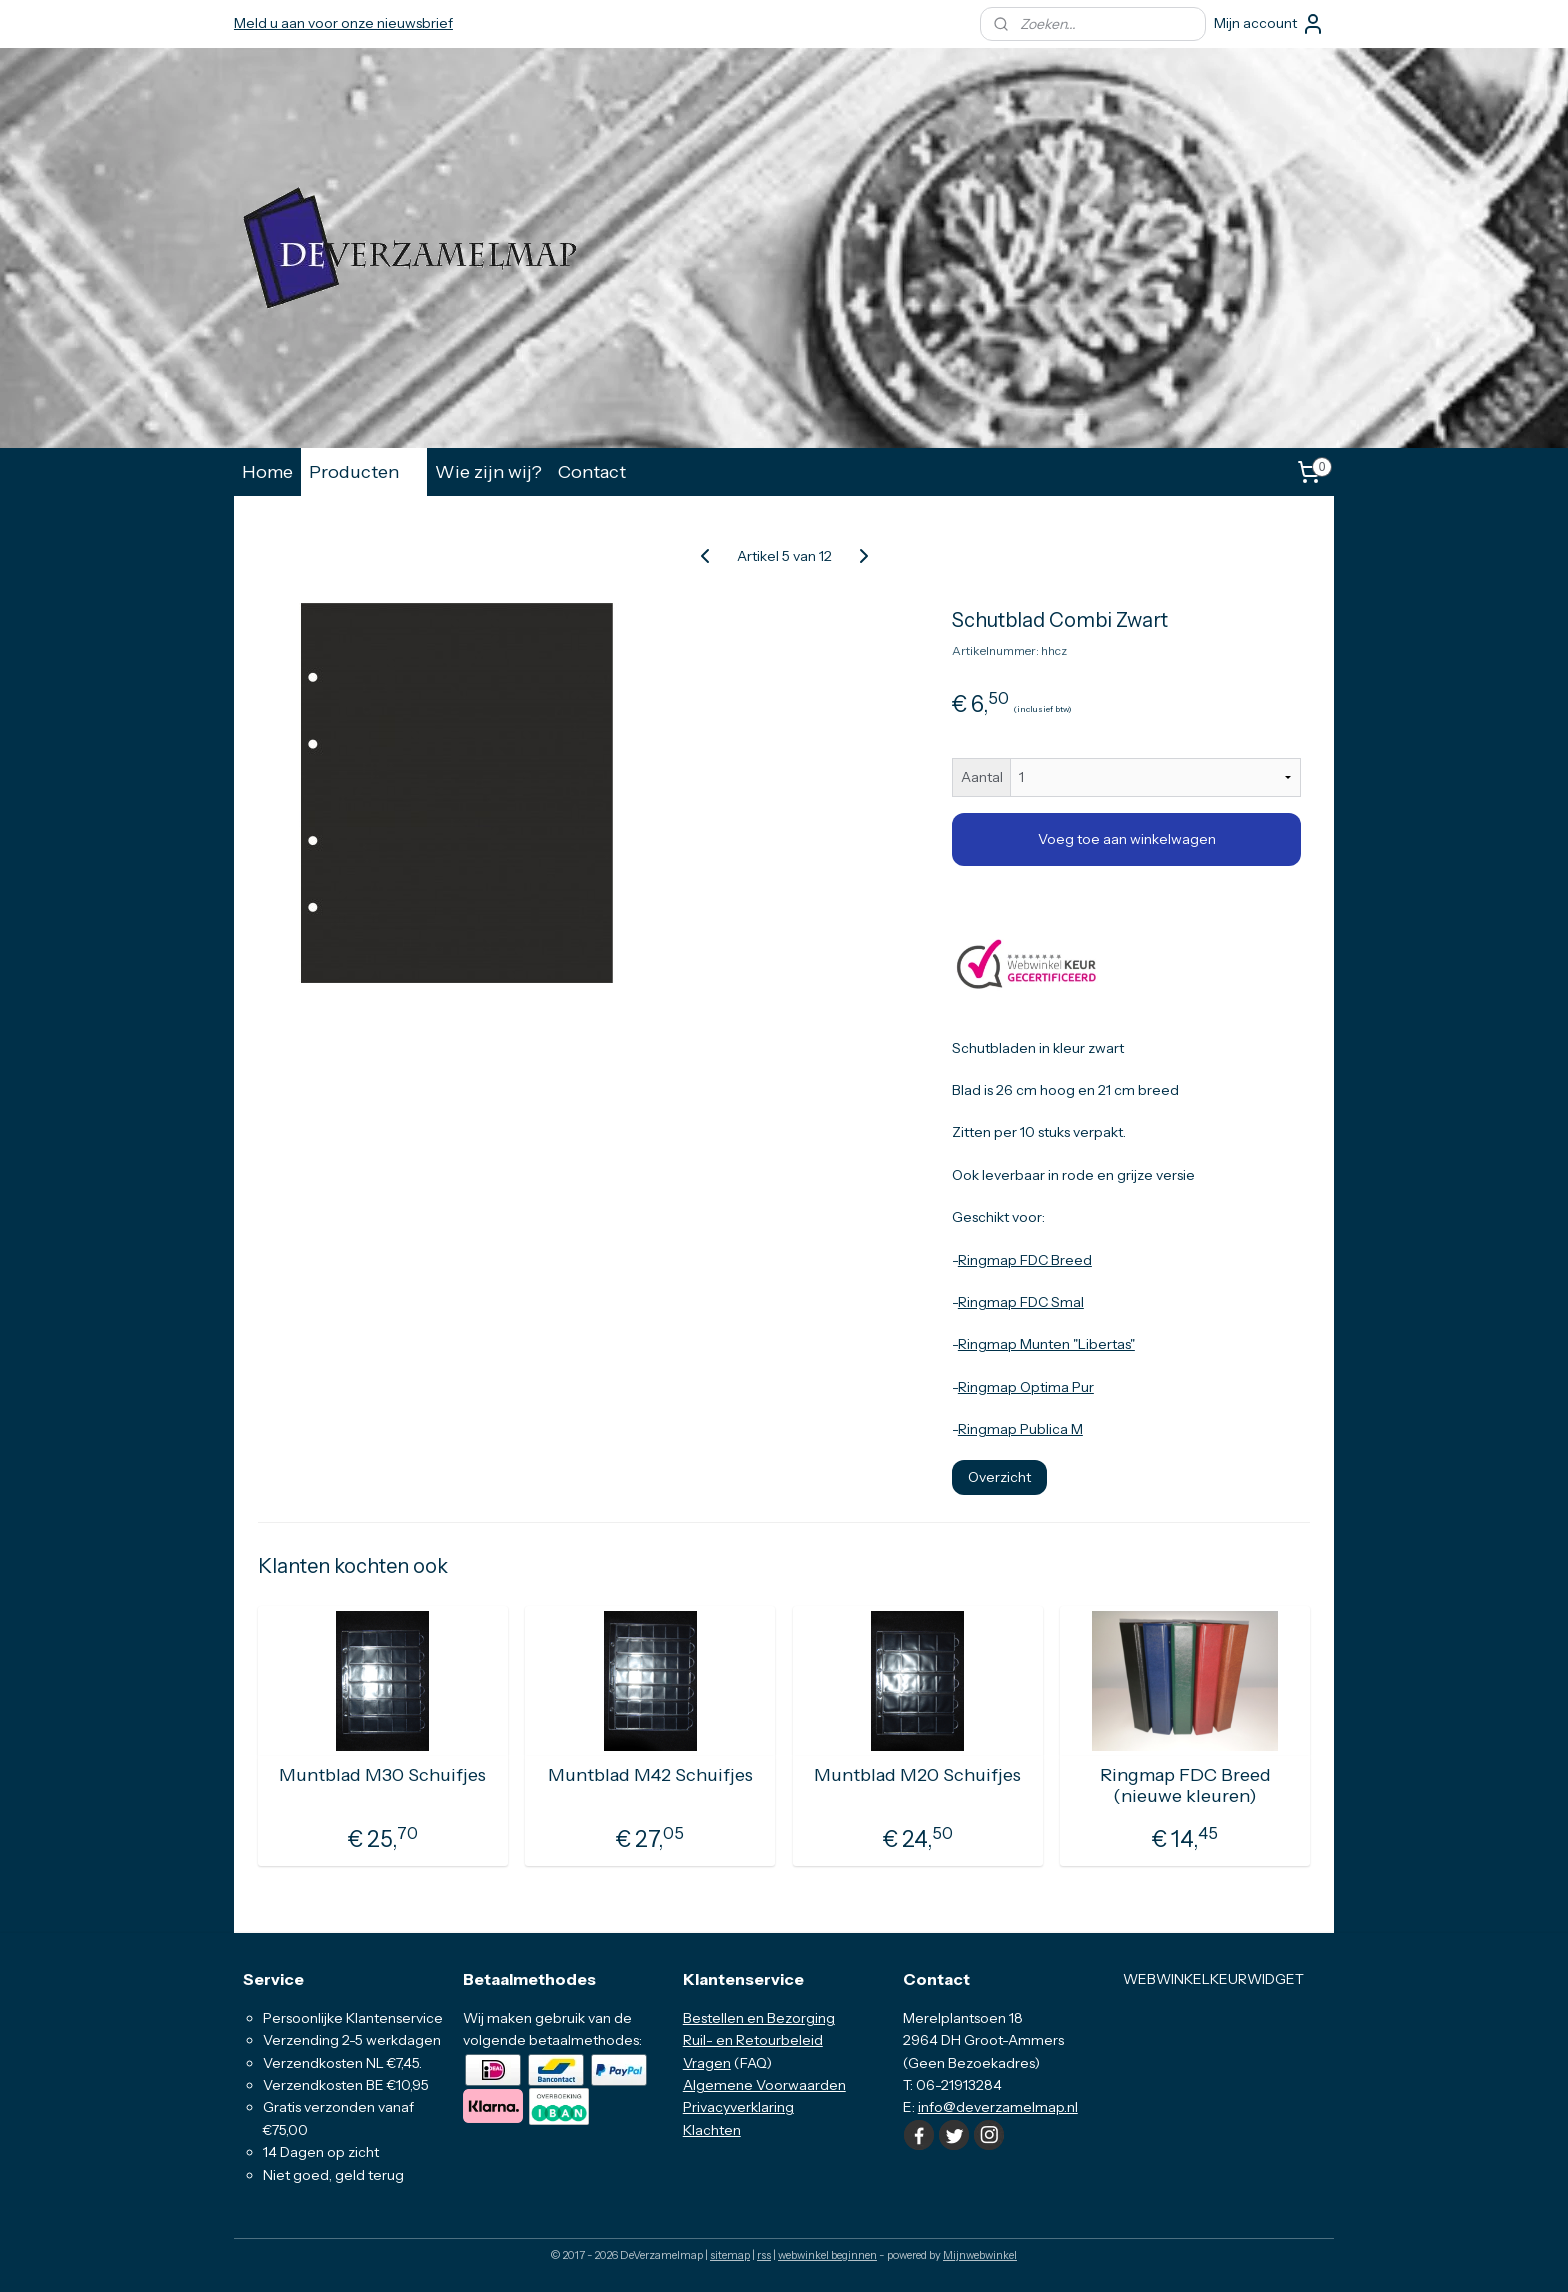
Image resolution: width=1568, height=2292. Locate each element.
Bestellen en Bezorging (759, 2018)
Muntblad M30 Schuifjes (382, 1775)
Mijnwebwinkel (980, 2255)
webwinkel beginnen (827, 2255)
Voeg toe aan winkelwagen (1127, 839)
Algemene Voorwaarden (764, 2085)
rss (764, 2255)
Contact (592, 471)
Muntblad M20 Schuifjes (917, 1775)
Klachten (712, 2130)
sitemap (730, 2255)
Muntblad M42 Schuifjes (650, 1775)
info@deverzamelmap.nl (998, 2107)
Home (267, 471)
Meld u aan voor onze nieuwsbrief (343, 23)
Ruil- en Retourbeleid (753, 2040)
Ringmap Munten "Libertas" (1046, 1344)
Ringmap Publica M (1020, 1429)
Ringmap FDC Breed (1025, 1260)
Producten (364, 471)
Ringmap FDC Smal (1021, 1302)
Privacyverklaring (738, 2107)
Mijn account (1269, 24)
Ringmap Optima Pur (1026, 1387)
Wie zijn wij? (488, 471)
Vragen (707, 2063)
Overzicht (999, 1477)
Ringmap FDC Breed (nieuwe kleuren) (1185, 1786)
